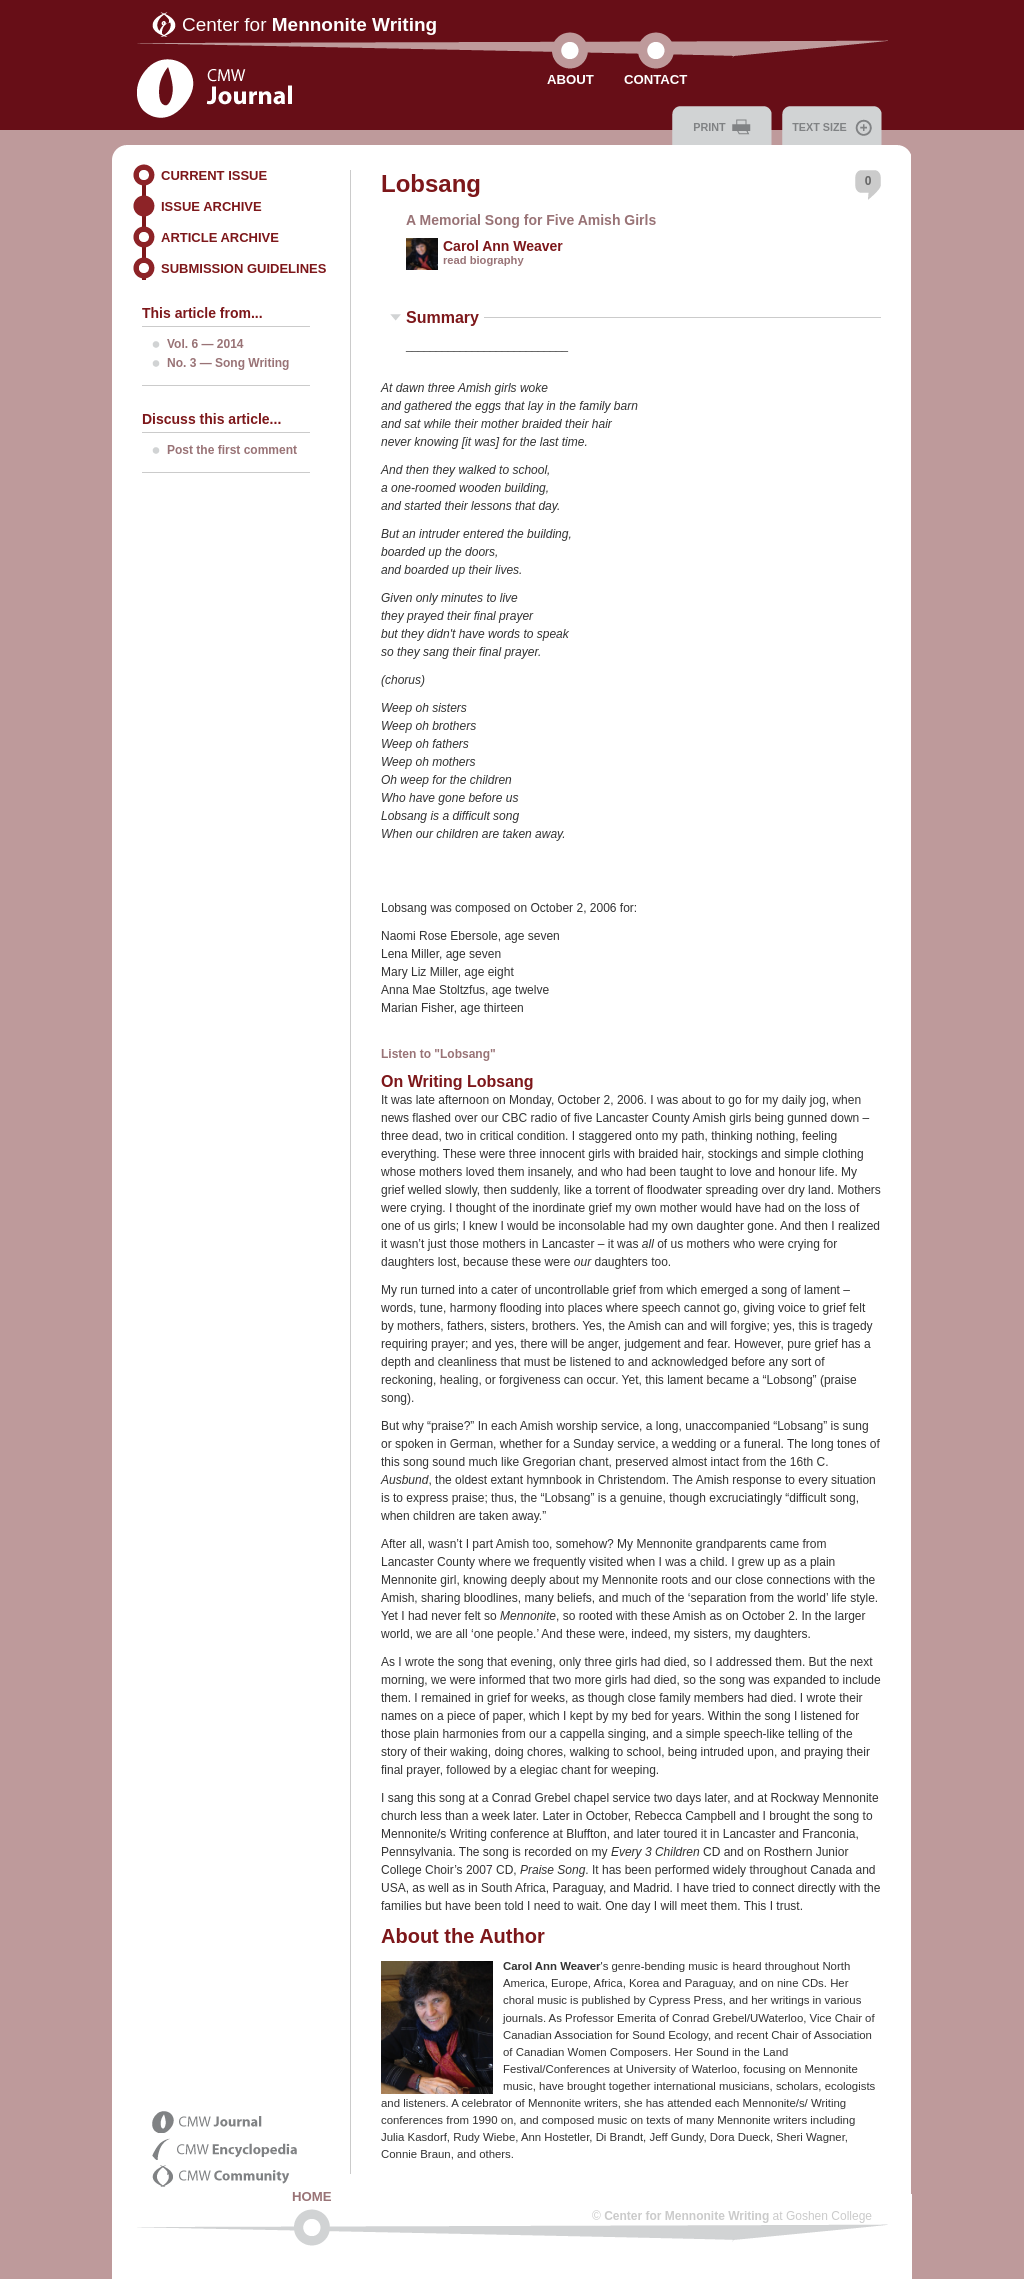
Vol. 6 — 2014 (205, 344)
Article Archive (220, 237)
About (570, 79)
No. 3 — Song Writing (228, 363)
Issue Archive (211, 206)
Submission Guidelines (243, 268)
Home (312, 2196)
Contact (655, 79)
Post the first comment (232, 450)
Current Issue (214, 175)
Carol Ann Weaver (503, 246)
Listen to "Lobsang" (438, 1054)
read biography (483, 260)
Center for (309, 24)
